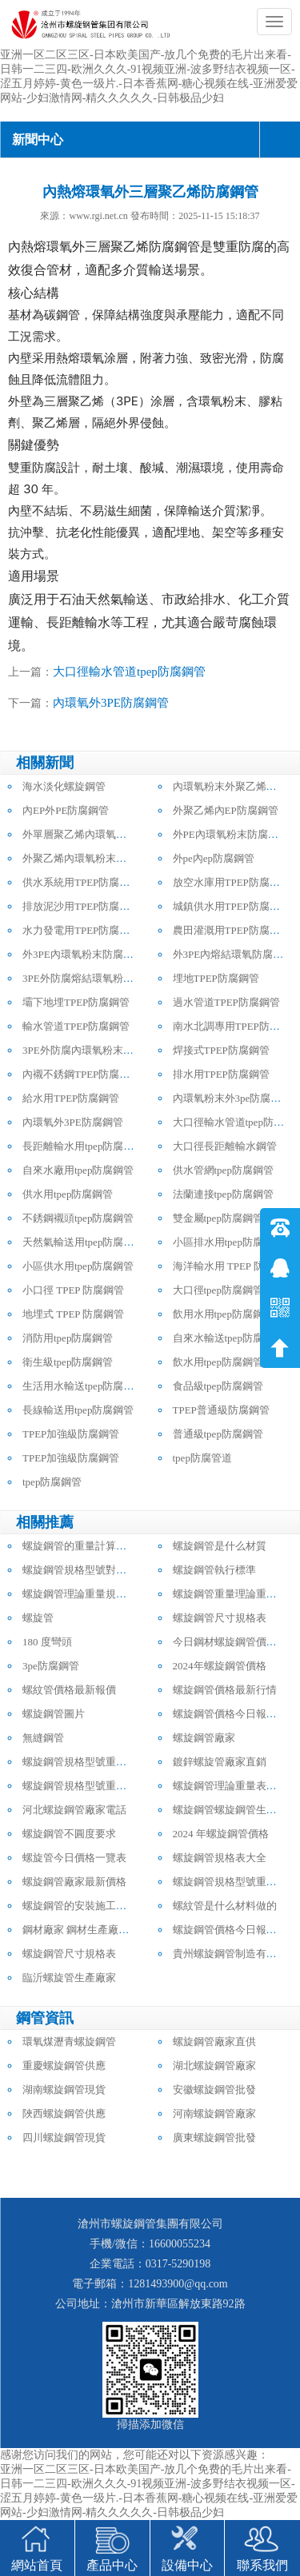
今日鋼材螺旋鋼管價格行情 (235, 1642)
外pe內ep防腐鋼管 (214, 858)
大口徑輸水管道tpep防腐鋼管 (129, 671)
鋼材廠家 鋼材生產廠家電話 (86, 1930)
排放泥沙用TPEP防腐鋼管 (81, 906)
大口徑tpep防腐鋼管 (218, 1290)
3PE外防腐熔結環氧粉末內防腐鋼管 (104, 978)
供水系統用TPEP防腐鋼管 (81, 882)
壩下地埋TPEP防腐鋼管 (76, 1002)
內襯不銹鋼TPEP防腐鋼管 (81, 1074)
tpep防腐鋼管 (52, 1482)
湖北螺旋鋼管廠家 (214, 2066)
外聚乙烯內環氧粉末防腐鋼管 (90, 858)
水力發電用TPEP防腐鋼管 (81, 930)
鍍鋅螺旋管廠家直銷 (219, 1762)
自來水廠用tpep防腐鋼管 (78, 1170)
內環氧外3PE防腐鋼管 (111, 702)
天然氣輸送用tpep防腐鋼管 (83, 1242)
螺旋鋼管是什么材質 (219, 1546)
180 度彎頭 (47, 1642)
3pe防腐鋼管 (50, 1666)
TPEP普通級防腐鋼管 (221, 1410)
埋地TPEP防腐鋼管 (216, 978)
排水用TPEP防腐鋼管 (221, 1074)
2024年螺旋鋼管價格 (219, 1666)
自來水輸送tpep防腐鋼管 (228, 1338)
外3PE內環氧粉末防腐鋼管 (83, 954)
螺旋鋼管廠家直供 (214, 2042)
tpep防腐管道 (202, 1458)
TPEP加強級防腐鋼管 (70, 1434)
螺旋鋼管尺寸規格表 (219, 1618)
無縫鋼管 (43, 1738)
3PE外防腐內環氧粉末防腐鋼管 (93, 1050)
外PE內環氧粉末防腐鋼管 (231, 834)
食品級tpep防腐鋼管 (218, 1386)
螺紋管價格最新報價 (69, 1690)
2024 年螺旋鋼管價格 (221, 1834)
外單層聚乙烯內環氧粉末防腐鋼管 (100, 834)
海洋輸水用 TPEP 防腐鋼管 (234, 1266)
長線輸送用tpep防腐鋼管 (78, 1410)
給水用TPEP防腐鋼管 (70, 1098)
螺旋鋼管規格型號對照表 (79, 1570)
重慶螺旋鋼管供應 (64, 2066)
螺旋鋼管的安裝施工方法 (79, 1906)
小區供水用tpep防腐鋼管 (78, 1266)
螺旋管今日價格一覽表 (74, 1858)
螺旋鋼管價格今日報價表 (230, 1714)
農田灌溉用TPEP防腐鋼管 (231, 930)
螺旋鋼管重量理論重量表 (230, 1594)
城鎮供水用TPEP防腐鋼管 (231, 906)
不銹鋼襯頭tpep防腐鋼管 (78, 1218)
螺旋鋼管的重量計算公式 (79, 1546)
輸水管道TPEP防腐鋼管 (76, 1026)
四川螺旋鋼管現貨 (64, 2137)
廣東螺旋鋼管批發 (214, 2137)
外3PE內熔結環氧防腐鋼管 (233, 954)
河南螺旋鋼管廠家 (214, 2113)
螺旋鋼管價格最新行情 (225, 1690)
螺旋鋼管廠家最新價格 (74, 1882)
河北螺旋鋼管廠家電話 (74, 1810)
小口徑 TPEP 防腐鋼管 (73, 1290)
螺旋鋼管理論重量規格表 (79, 1594)
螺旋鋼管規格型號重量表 (79, 1762)
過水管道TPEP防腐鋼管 (226, 1002)
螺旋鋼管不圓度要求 (69, 1834)
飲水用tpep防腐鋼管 (218, 1362)
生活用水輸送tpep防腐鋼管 (83, 1386)
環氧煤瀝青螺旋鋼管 (69, 2042)
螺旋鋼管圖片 (53, 1714)
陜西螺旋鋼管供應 (64, 2113)
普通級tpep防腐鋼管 (218, 1434)
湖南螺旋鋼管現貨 (64, 2089)
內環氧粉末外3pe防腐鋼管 (232, 1098)
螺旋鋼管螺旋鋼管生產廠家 (235, 1810)
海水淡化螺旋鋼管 (64, 786)
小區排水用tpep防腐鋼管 (228, 1242)
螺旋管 (38, 1618)
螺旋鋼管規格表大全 (219, 1858)
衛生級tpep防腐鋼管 (67, 1362)
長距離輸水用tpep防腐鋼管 (83, 1146)
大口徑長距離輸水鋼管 (225, 1146)
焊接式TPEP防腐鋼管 (221, 1050)
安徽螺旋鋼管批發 (214, 2089)
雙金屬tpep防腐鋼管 (218, 1218)
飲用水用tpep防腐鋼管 (223, 1314)
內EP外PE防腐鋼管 (65, 810)
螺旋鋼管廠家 (204, 1738)
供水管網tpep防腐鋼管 (223, 1170)
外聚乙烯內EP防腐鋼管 (225, 810)
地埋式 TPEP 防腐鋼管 (73, 1314)
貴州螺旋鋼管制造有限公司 (235, 1954)
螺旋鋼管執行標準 (214, 1570)
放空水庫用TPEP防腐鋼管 (231, 882)
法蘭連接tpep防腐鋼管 (223, 1194)
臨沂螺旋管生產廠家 (69, 1978)
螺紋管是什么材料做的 (225, 1906)
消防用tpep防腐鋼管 (67, 1338)
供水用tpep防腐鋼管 (67, 1194)
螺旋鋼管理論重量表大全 (230, 1786)
